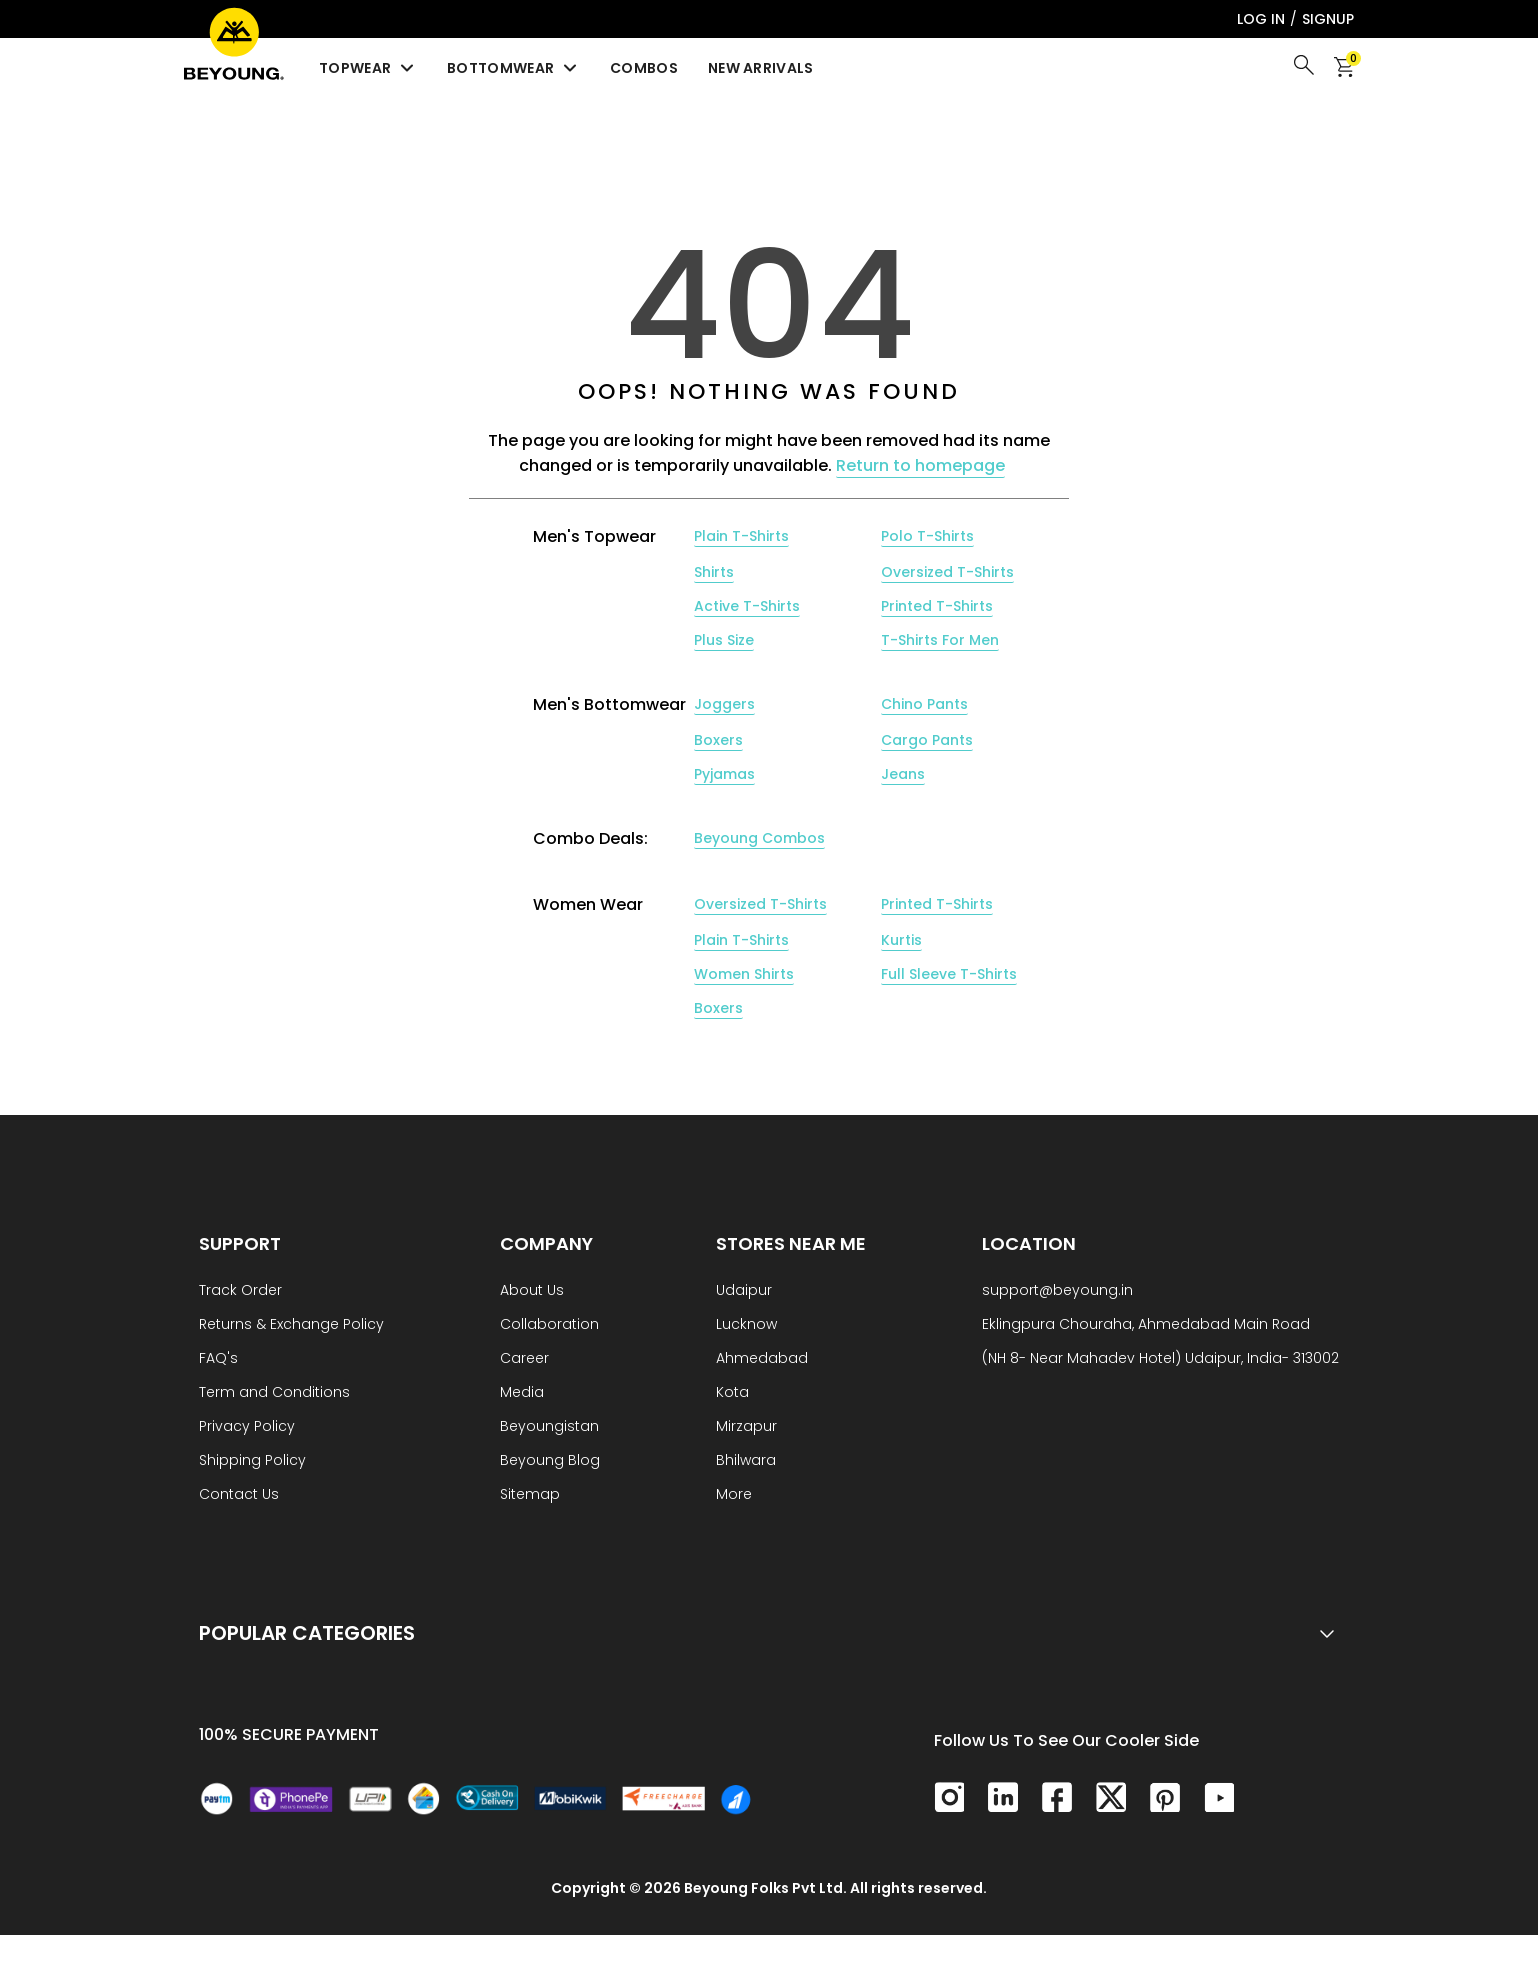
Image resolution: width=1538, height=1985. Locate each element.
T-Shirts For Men (940, 640)
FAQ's (218, 1359)
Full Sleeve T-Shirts (949, 974)
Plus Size (724, 640)
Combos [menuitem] (644, 68)
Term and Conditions (274, 1393)
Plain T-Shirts (741, 536)
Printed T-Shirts (937, 606)
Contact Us (239, 1495)
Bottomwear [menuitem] (513, 68)
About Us (532, 1291)
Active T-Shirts (747, 606)
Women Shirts (744, 974)
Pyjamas (724, 774)
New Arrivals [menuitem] (761, 68)
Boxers (718, 740)
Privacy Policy (247, 1427)
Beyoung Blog (550, 1461)
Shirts (714, 572)
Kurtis (901, 940)
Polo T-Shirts (927, 536)
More (734, 1495)
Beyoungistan (549, 1427)
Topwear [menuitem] (368, 68)
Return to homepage (920, 465)
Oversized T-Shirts (947, 572)
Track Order (240, 1291)
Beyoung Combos (759, 838)
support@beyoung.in (1057, 1291)
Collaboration (549, 1325)
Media (522, 1393)
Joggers (724, 704)
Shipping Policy (252, 1461)
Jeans (903, 774)
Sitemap (530, 1495)
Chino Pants (924, 704)
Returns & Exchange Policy (291, 1325)
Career (524, 1359)
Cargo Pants (927, 740)
